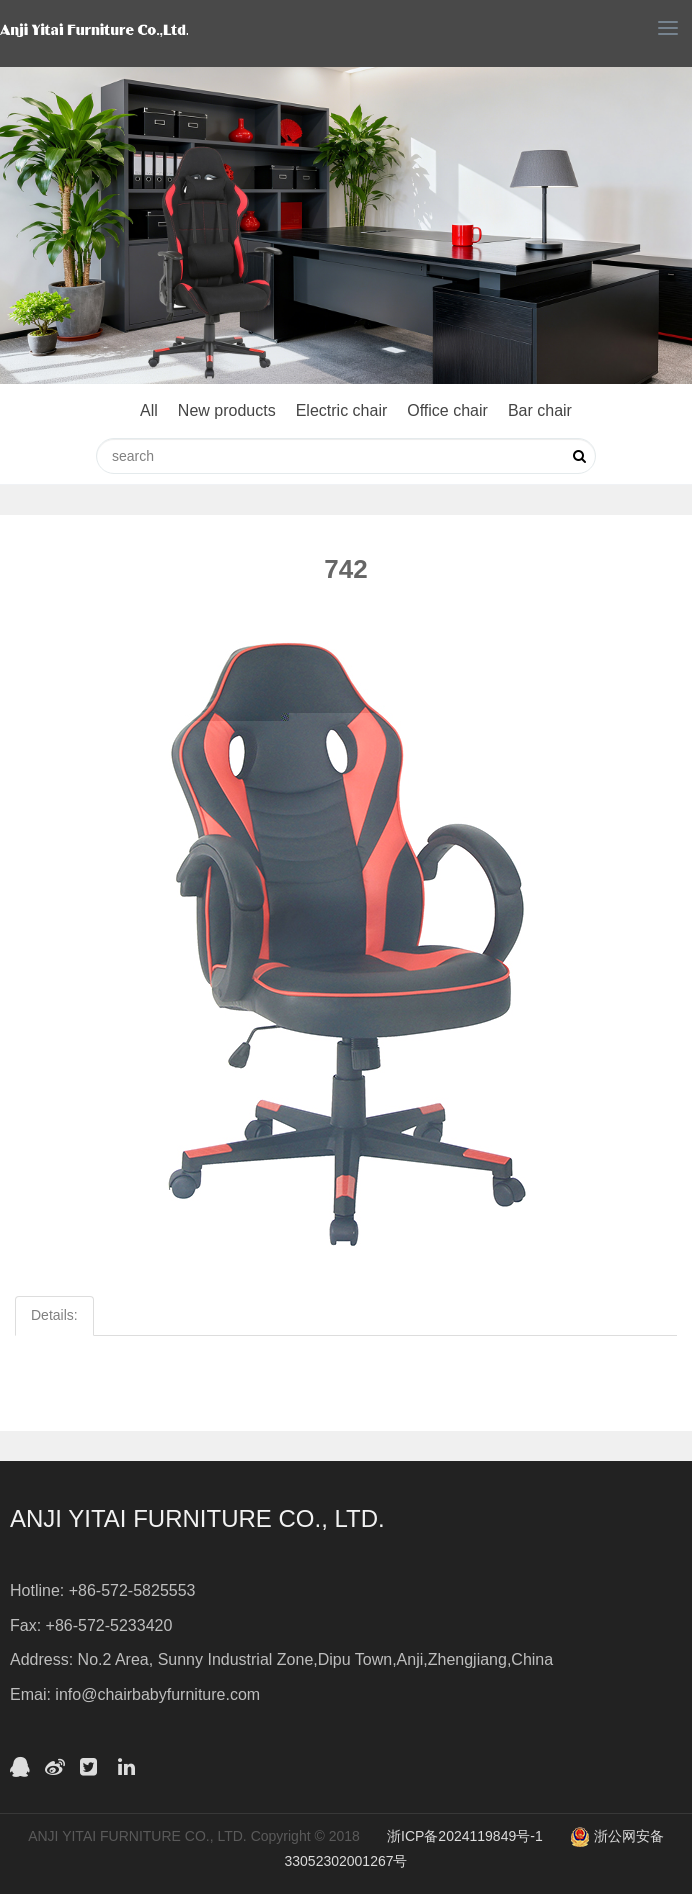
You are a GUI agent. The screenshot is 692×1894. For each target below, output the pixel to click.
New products (227, 410)
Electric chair (342, 410)
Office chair (447, 410)
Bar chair (540, 410)
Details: (54, 1315)
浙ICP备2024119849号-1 (465, 1836)
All (149, 410)
